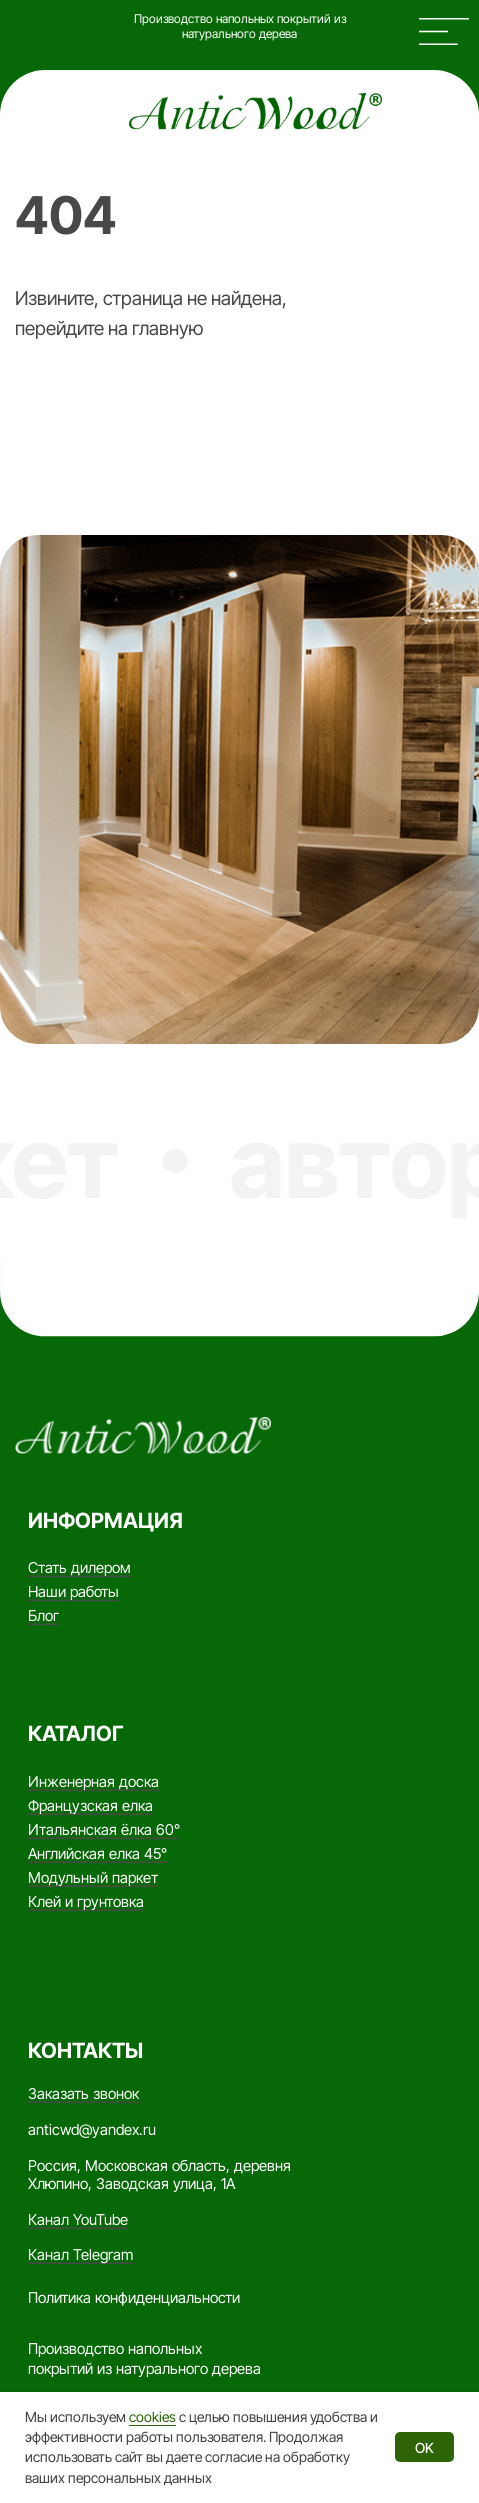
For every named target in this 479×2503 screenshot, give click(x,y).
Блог (43, 1616)
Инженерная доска (93, 1782)
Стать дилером (79, 1568)
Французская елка (90, 1806)
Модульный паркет (93, 1878)
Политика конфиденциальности (134, 2298)
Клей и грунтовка (86, 1902)
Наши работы (73, 1592)
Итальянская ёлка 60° (104, 1830)
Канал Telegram (80, 2255)
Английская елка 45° (97, 1854)
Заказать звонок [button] (83, 2094)
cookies (152, 2416)
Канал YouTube (78, 2220)
